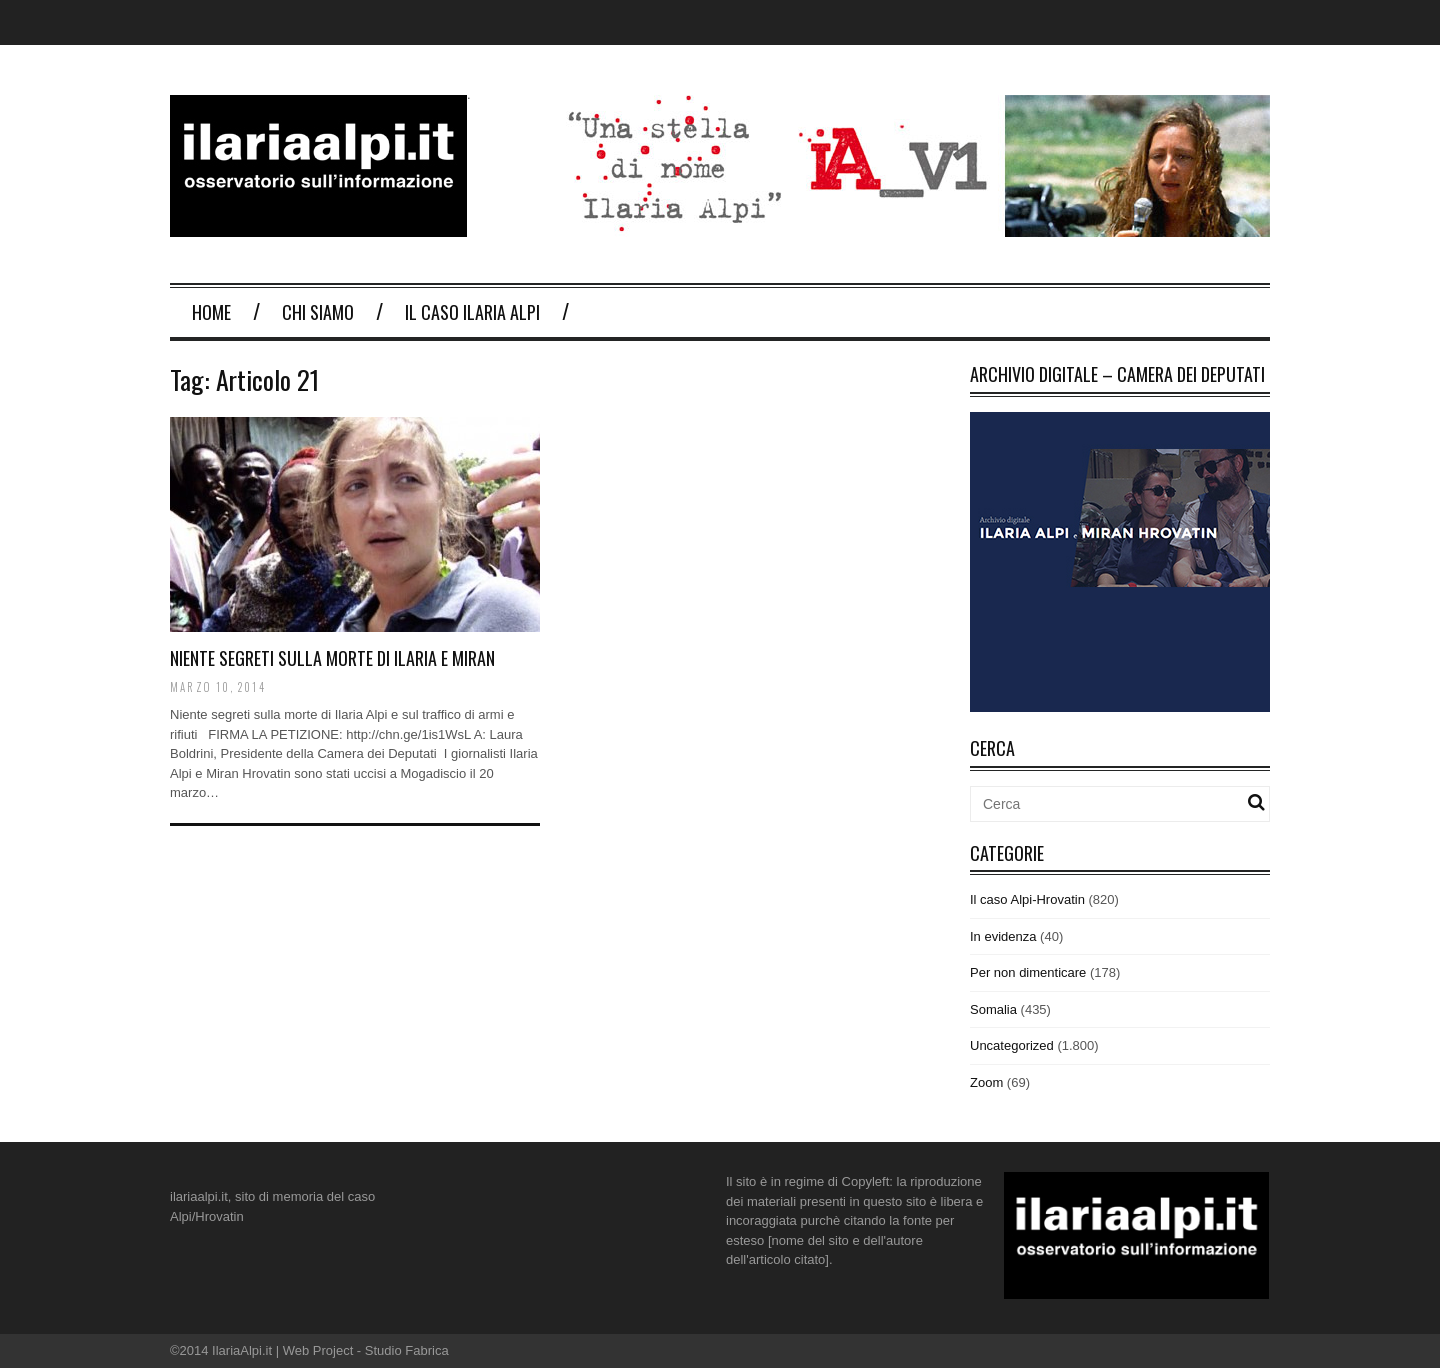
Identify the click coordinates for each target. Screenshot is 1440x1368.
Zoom (986, 1082)
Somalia (993, 1009)
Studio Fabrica (407, 1350)
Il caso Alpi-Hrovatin (1027, 899)
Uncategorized (1012, 1045)
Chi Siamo (318, 312)
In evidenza (1003, 936)
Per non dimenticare (1028, 972)
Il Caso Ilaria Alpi (472, 312)
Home (211, 312)
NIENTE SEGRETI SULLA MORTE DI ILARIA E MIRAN (332, 658)
